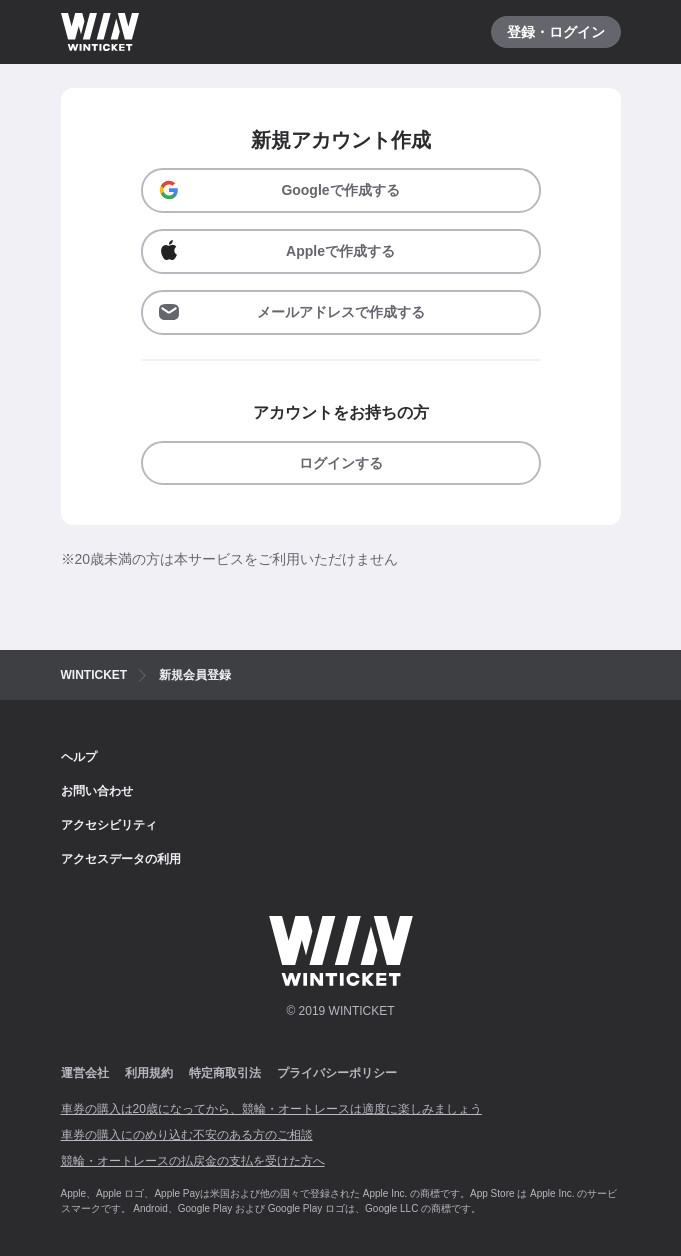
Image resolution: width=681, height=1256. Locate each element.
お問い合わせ (97, 791)
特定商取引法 (225, 1073)
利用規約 (149, 1073)
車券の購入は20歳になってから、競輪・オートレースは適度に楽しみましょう (271, 1109)
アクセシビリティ (109, 825)
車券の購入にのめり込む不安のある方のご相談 (187, 1135)
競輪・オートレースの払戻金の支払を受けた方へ (193, 1161)
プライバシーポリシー (337, 1073)
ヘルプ (79, 757)
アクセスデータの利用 (121, 859)
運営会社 (85, 1073)
